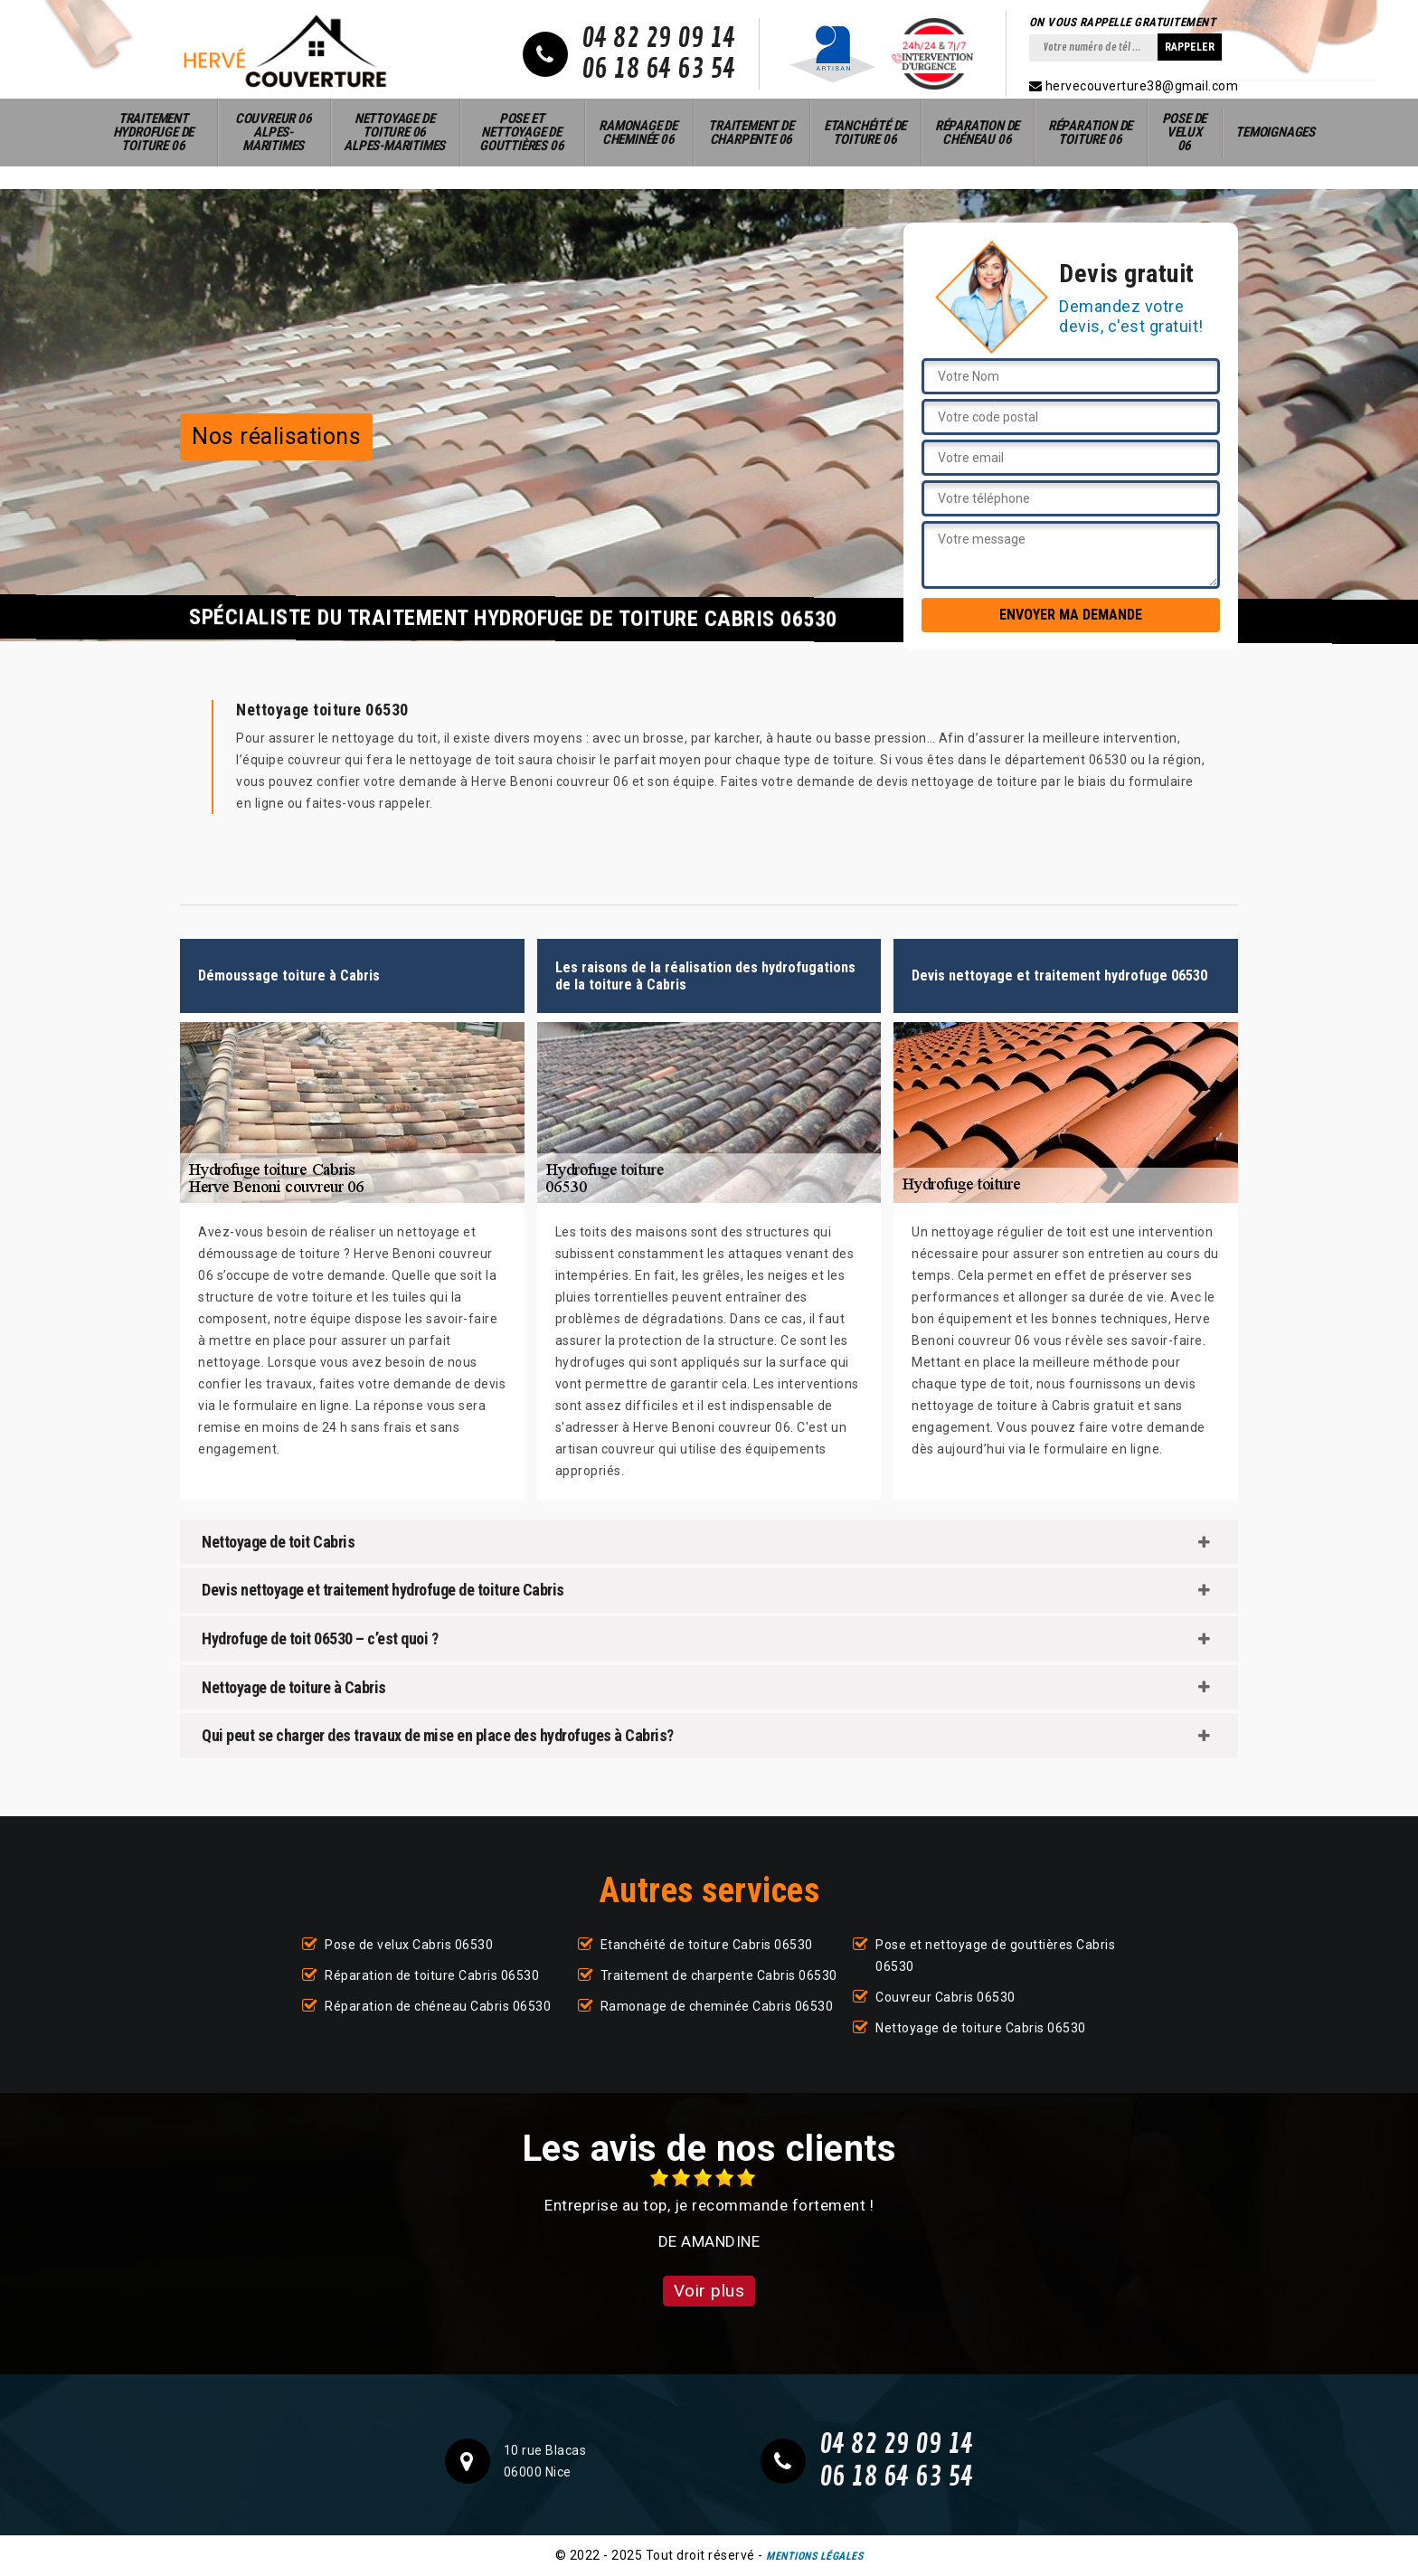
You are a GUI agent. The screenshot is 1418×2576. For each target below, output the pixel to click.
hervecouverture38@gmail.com (1134, 86)
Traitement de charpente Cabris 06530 (718, 1975)
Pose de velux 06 (1184, 132)
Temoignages (1275, 132)
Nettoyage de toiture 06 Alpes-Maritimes (394, 132)
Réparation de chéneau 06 (977, 132)
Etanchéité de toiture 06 (865, 132)
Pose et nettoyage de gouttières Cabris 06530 (995, 1955)
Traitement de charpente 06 (750, 132)
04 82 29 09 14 (658, 39)
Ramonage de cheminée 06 (638, 132)
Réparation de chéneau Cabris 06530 (438, 2006)
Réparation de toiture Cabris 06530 (432, 1975)
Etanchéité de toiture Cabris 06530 (706, 1944)
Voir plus (709, 2290)
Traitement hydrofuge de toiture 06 (153, 132)
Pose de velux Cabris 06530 (409, 1944)
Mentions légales (814, 2556)
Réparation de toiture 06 (1090, 132)
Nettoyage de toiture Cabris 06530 (980, 2028)
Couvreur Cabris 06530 (945, 1997)
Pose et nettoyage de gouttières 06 (521, 132)
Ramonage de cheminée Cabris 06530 (717, 2006)
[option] (709, 2210)
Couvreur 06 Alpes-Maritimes (273, 132)
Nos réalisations (276, 436)
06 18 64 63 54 (658, 69)
